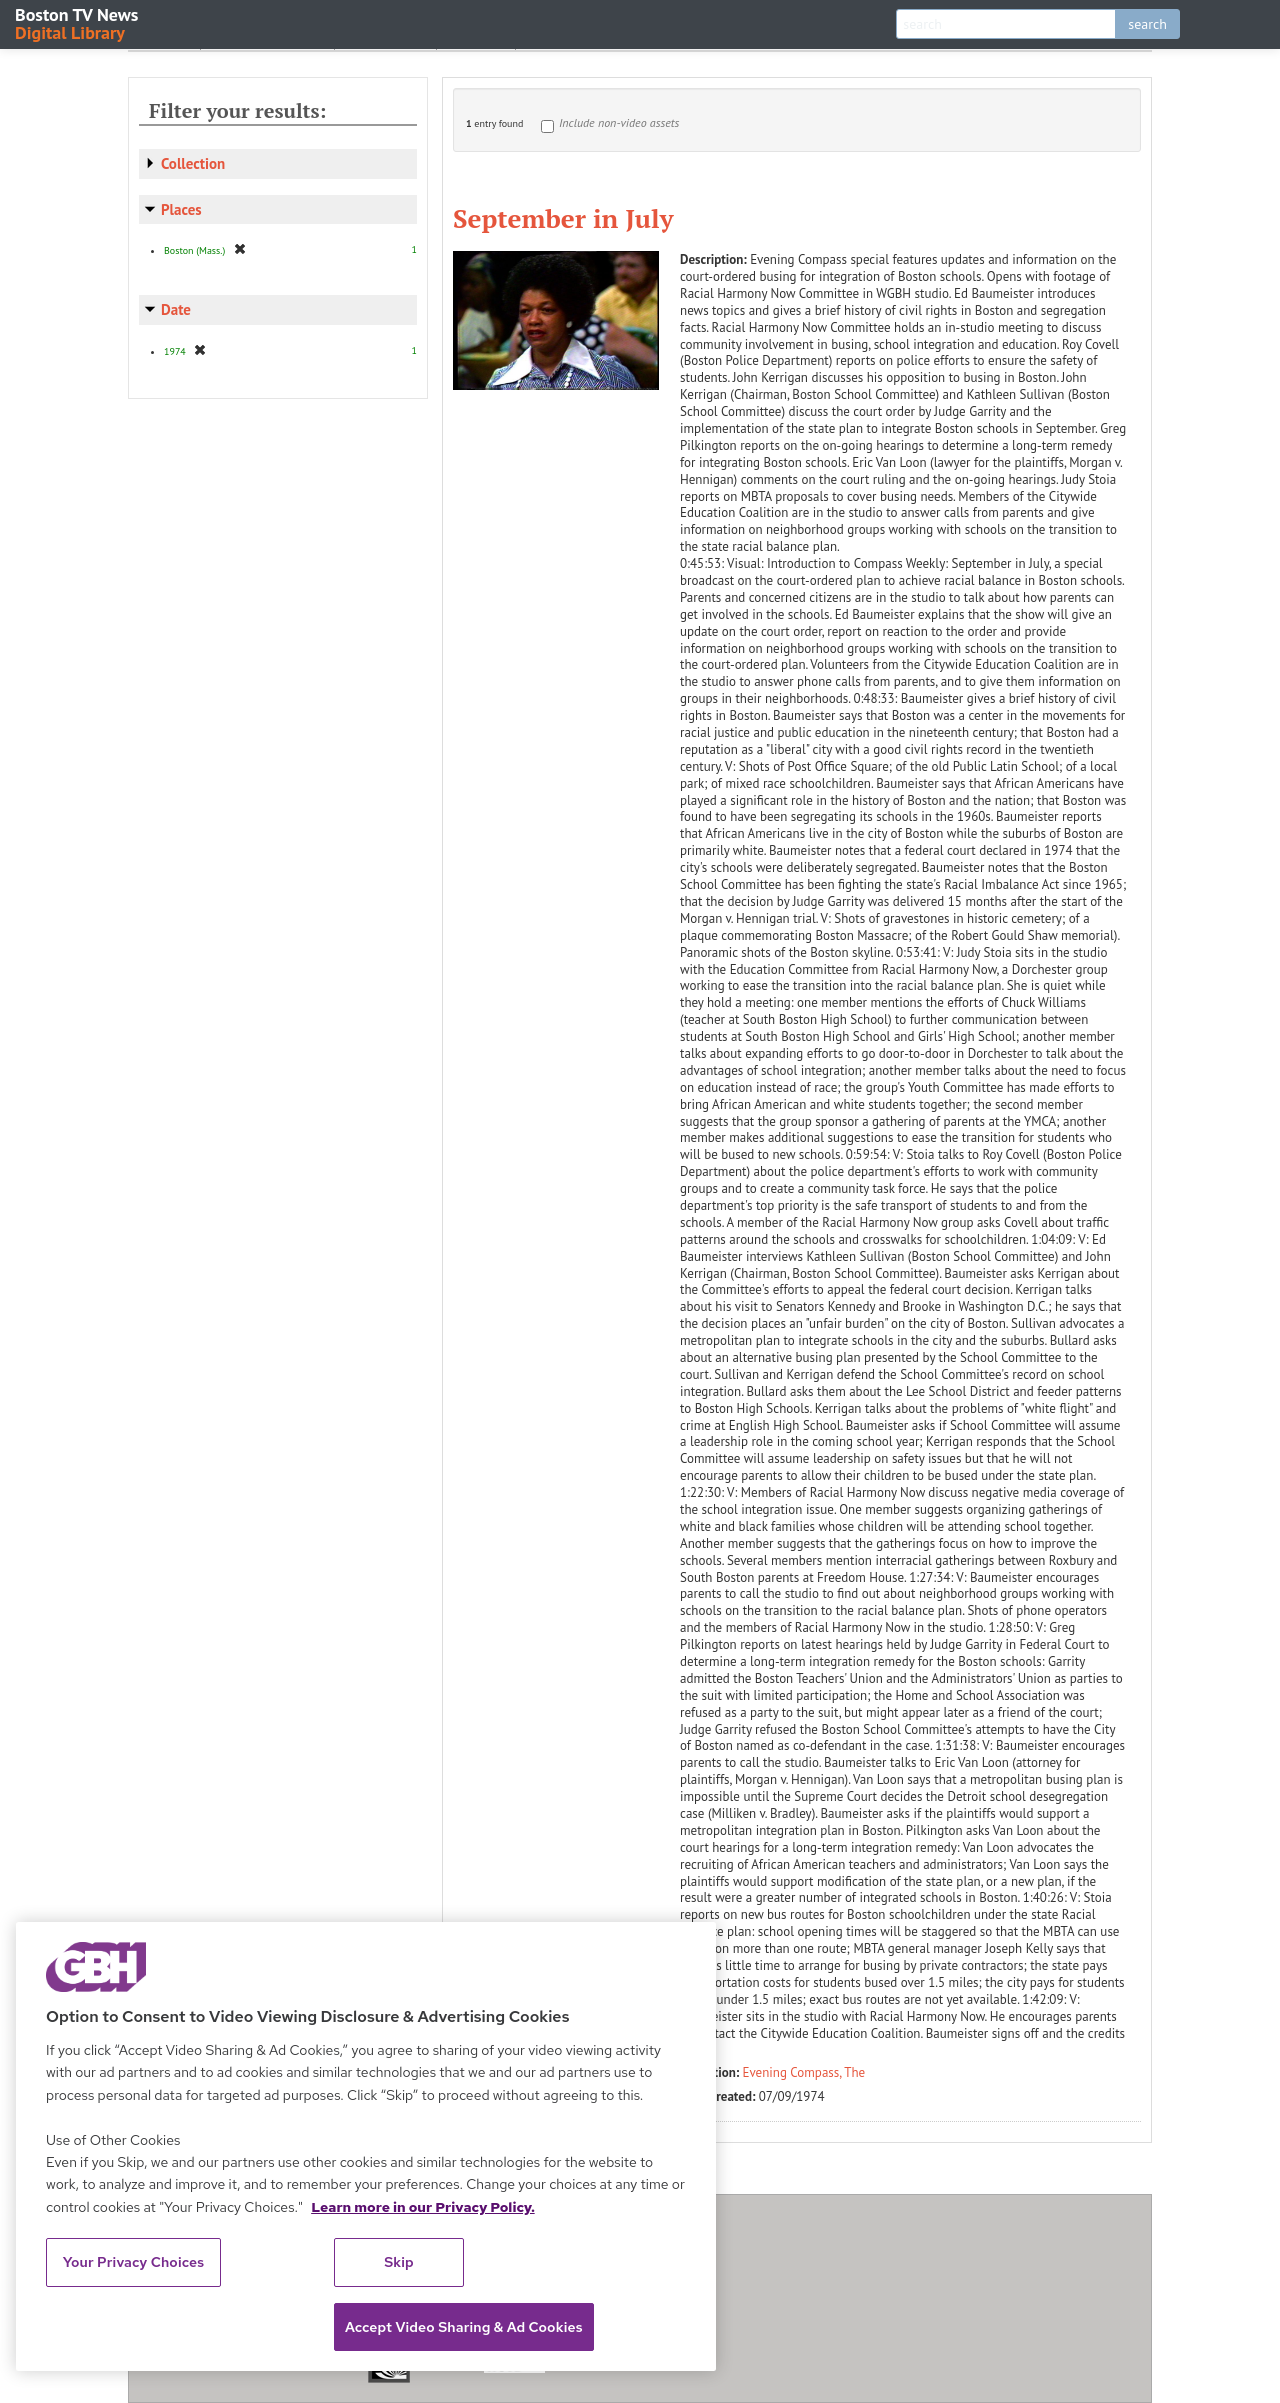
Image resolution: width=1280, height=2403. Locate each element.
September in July (563, 218)
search (1147, 24)
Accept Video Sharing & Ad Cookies (464, 2327)
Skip (399, 2262)
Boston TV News (78, 22)
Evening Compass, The (804, 2072)
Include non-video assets (619, 122)
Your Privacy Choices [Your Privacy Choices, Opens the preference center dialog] (134, 2262)
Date (176, 309)
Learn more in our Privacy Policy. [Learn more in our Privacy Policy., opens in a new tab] (423, 2207)
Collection (193, 163)
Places (181, 209)
